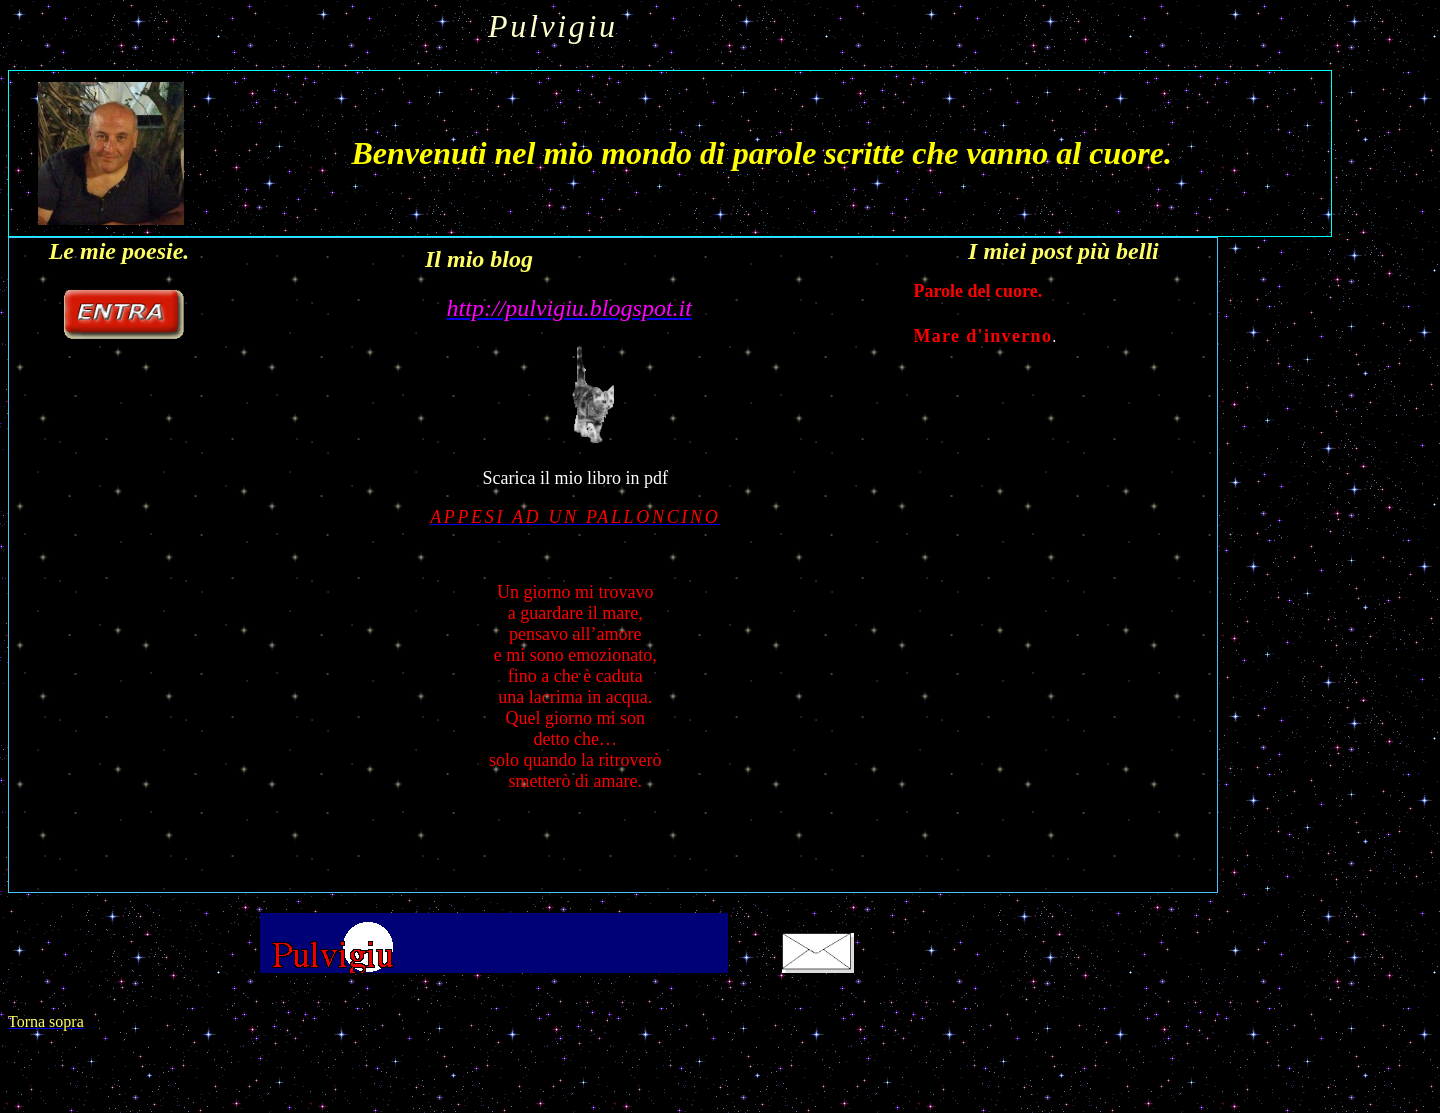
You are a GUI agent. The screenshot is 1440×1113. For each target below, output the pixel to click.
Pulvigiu (563, 26)
